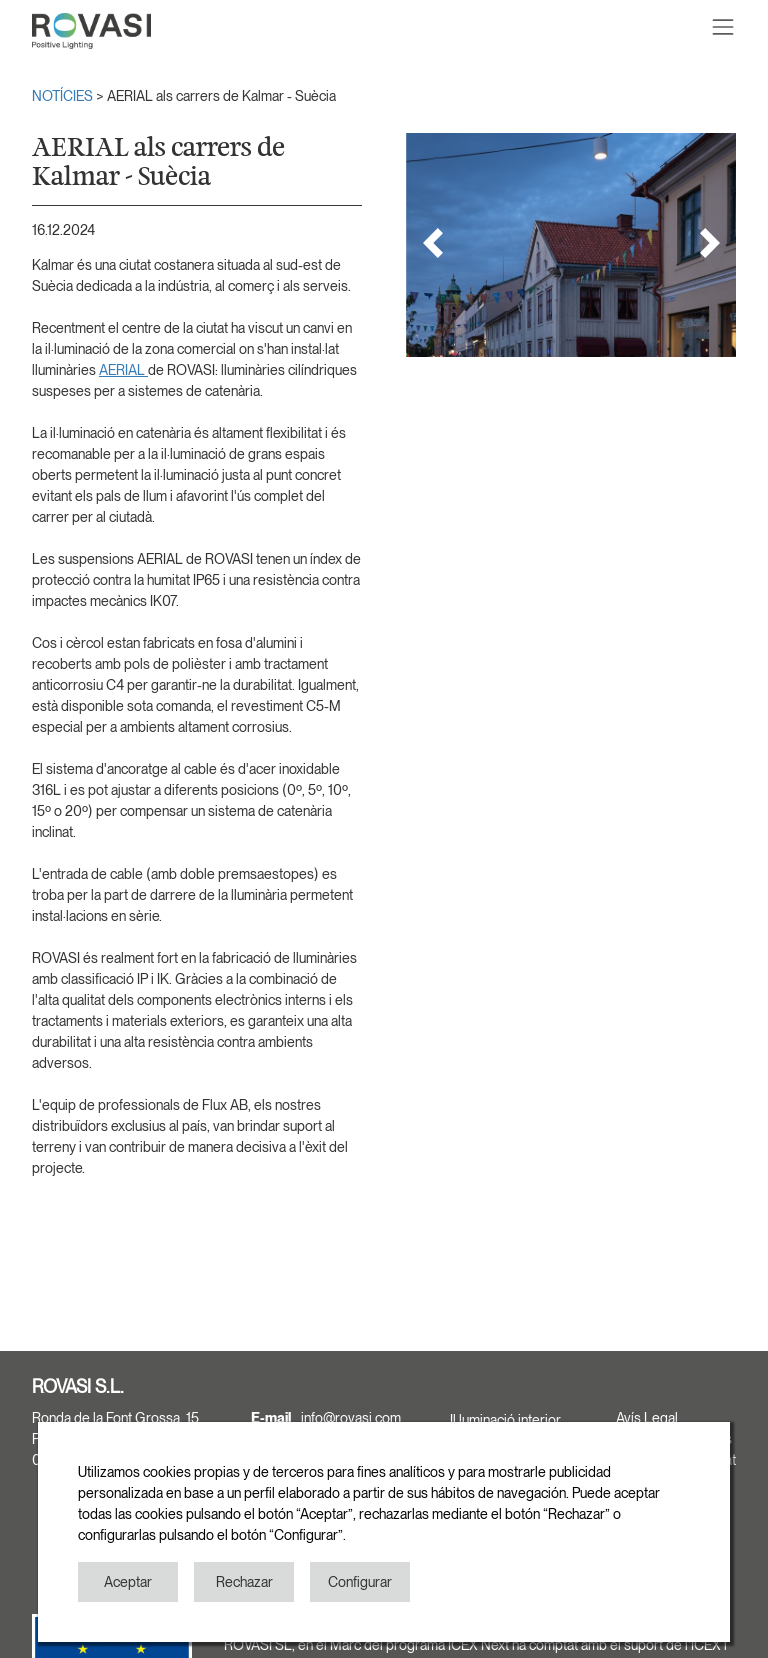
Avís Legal (647, 1418)
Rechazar (244, 1582)
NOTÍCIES (64, 96)
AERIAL (123, 370)
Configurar (360, 1582)
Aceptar (128, 1582)
